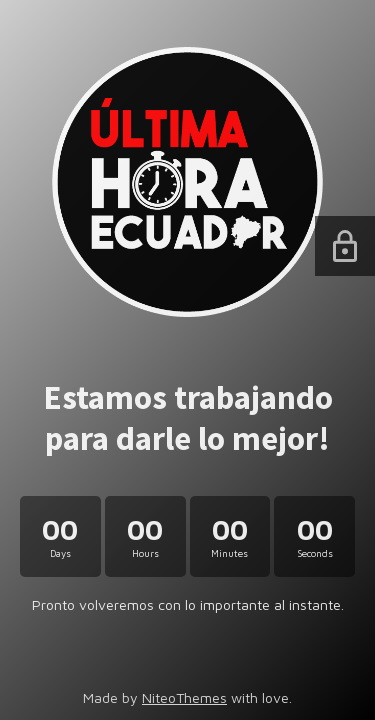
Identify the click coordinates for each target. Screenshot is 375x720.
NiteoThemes (184, 697)
